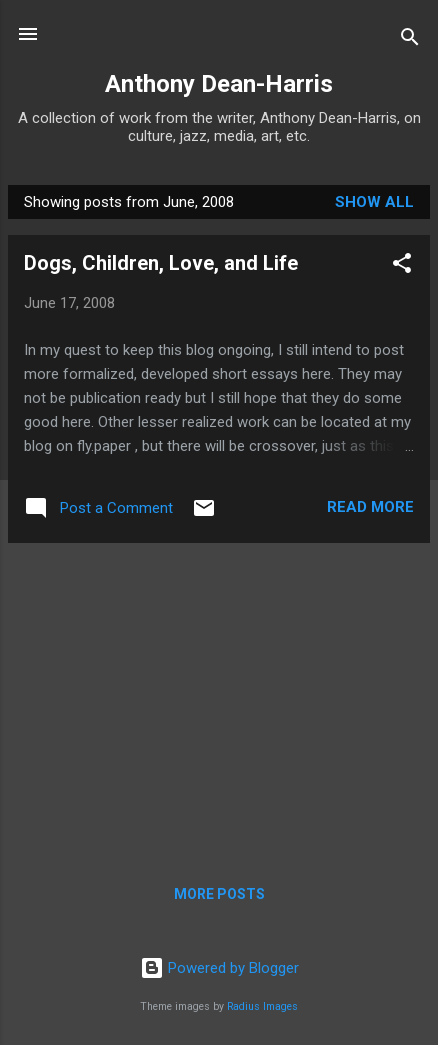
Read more (370, 507)
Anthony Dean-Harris (219, 84)
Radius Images (262, 1006)
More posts (219, 894)
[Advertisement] (219, 699)
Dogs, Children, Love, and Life (161, 263)
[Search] (410, 40)
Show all (374, 202)
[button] (402, 266)
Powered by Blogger (219, 968)
